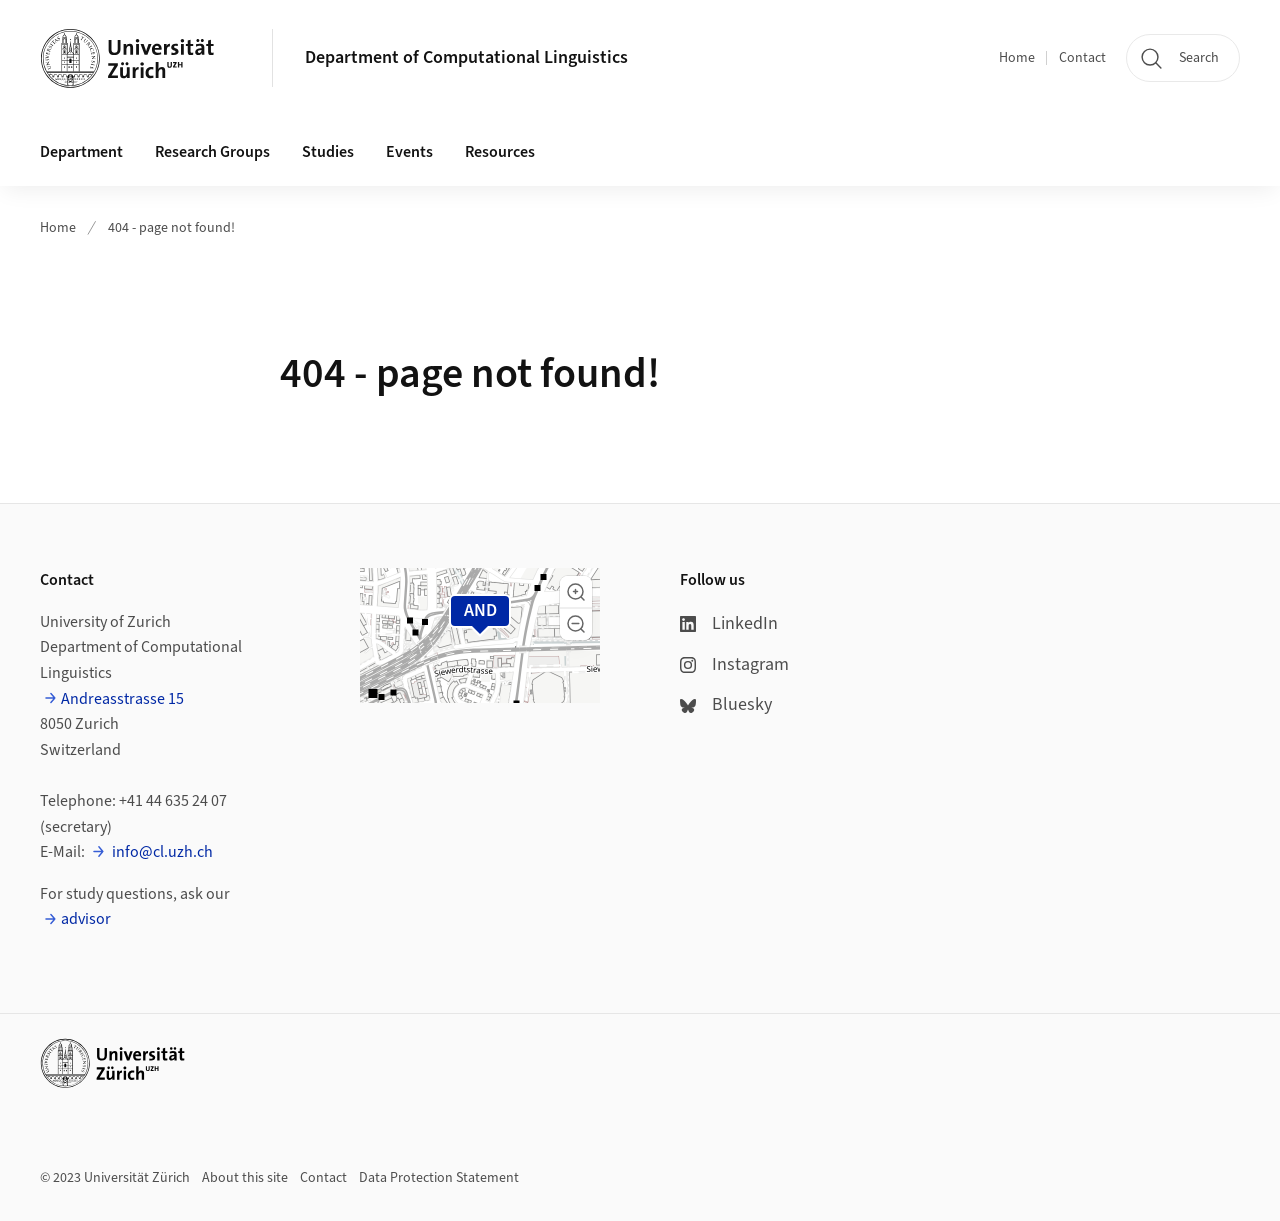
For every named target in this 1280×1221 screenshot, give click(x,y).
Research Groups (212, 152)
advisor (86, 919)
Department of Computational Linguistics (466, 57)
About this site (245, 1178)
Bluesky (726, 704)
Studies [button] (328, 152)
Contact (1082, 58)
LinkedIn (729, 623)
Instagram (734, 664)
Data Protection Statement (439, 1178)
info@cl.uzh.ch (161, 852)
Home (1017, 58)
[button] (576, 592)
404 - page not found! (171, 228)
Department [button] (81, 152)
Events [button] (409, 152)
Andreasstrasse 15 (122, 699)
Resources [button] (500, 152)
